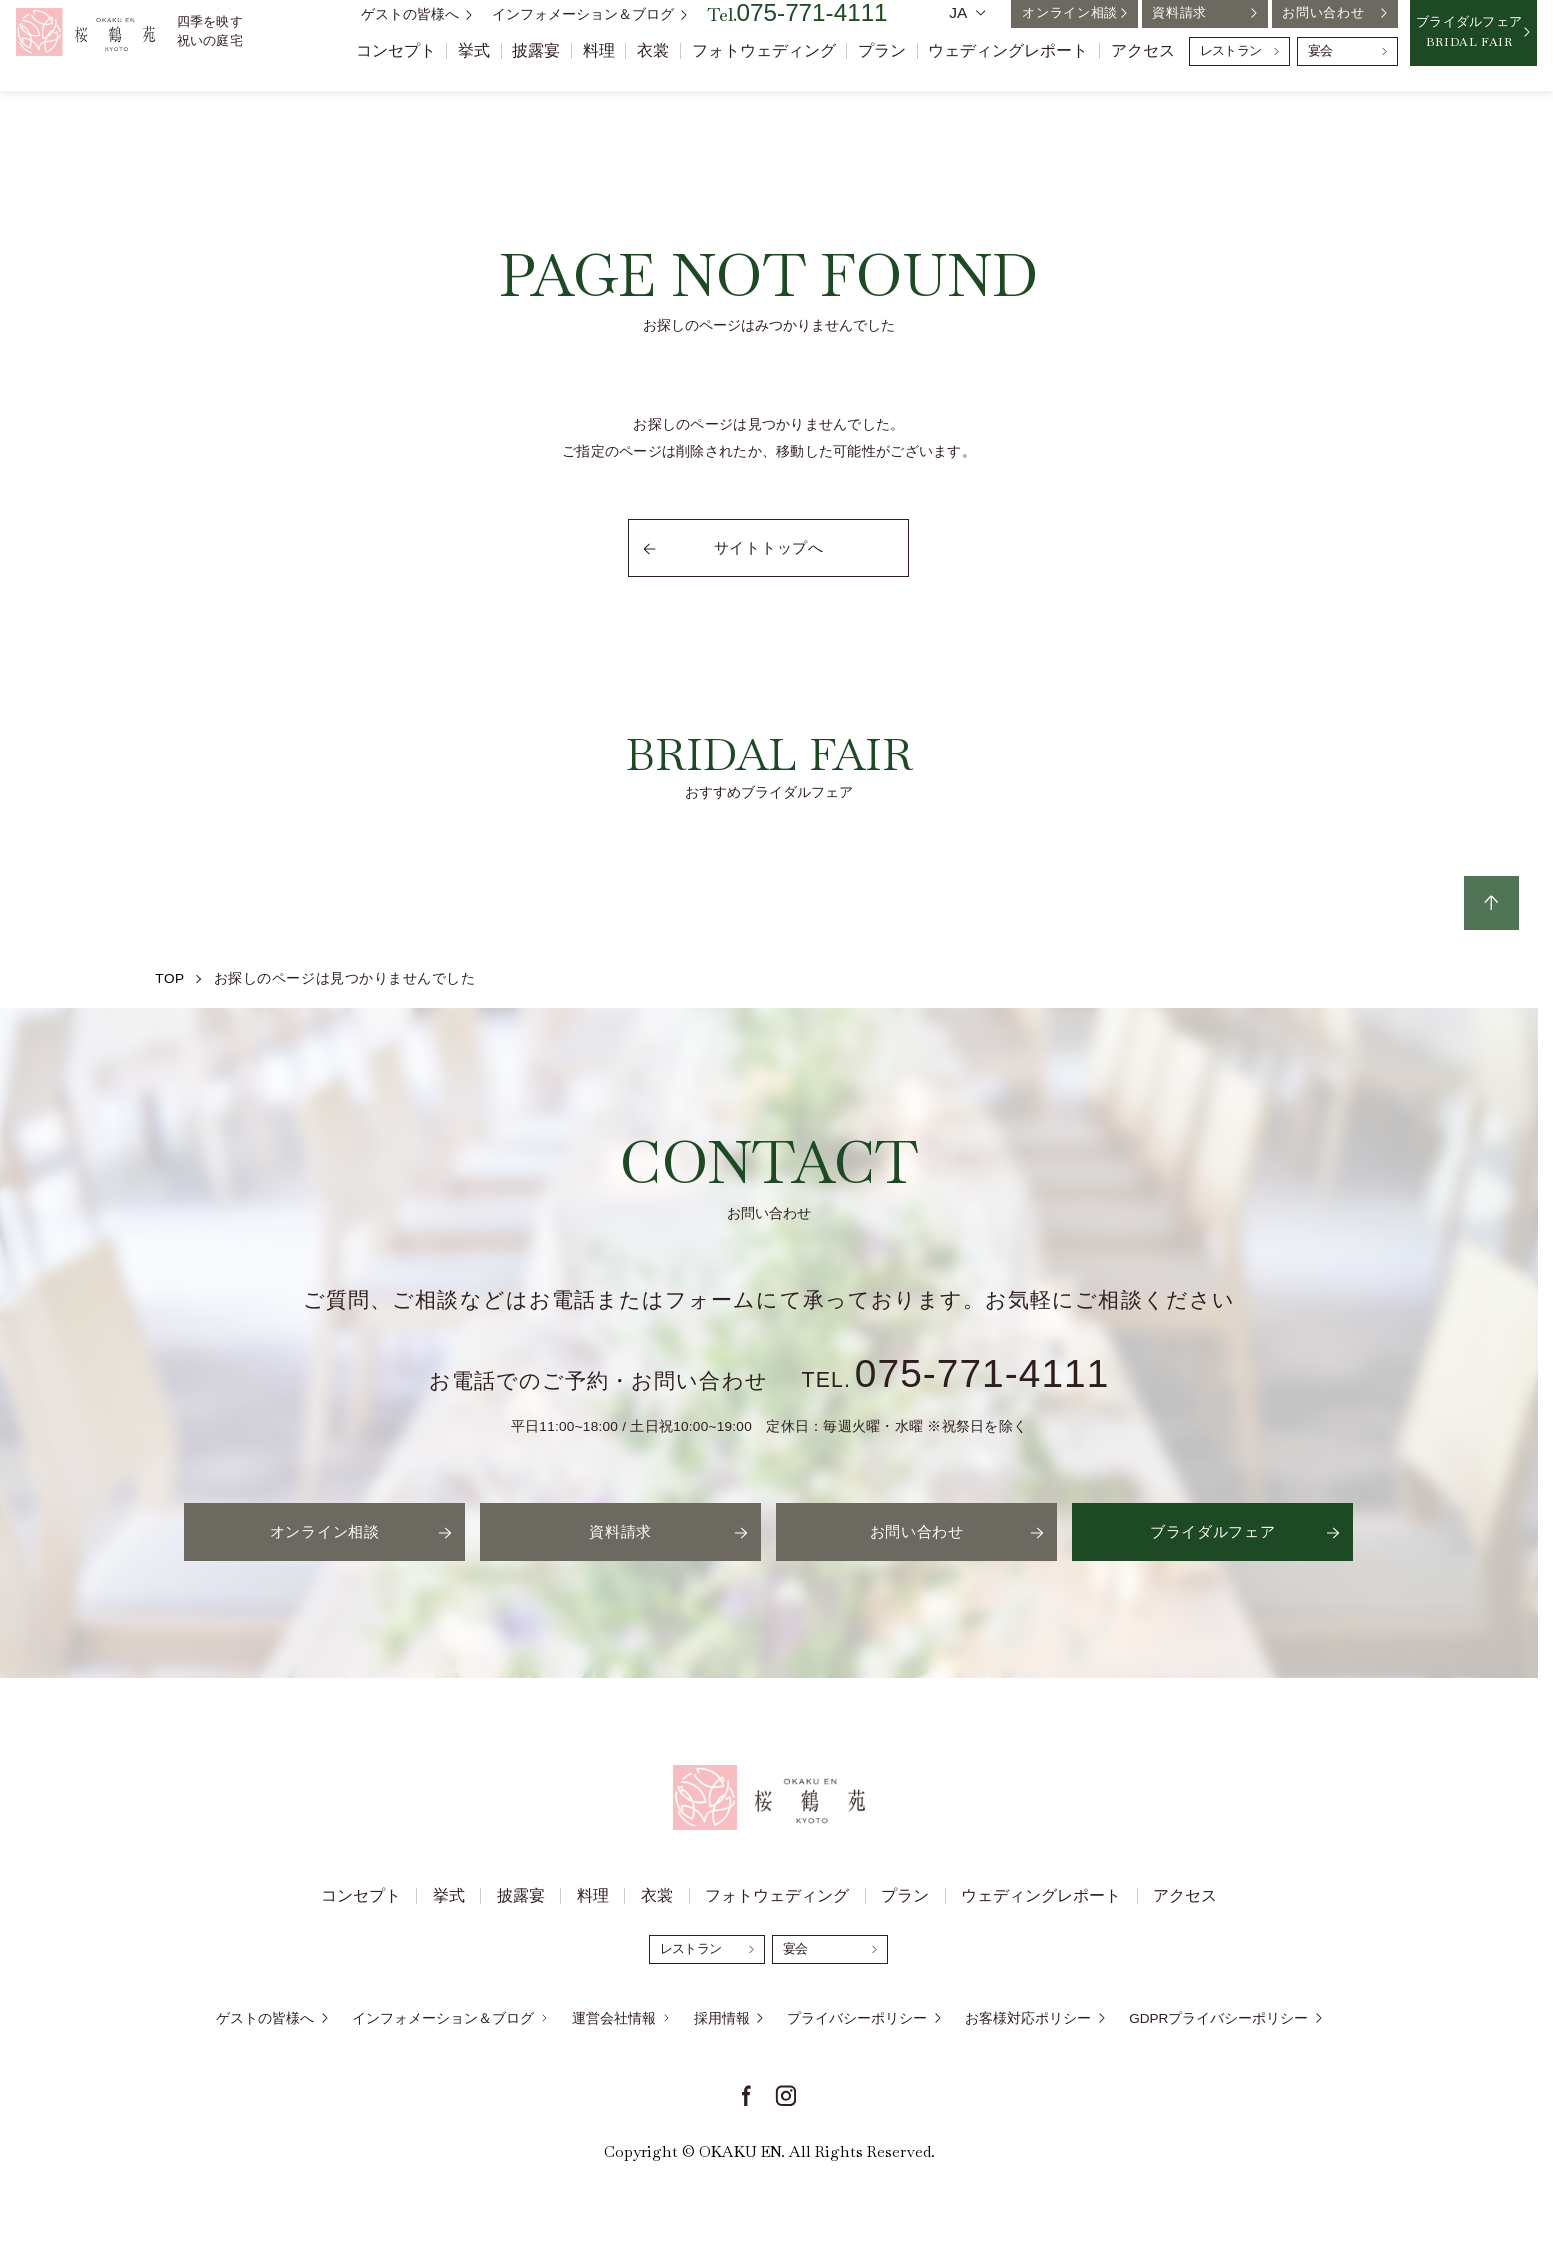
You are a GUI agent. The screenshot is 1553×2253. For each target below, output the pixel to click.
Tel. (797, 29)
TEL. (956, 1380)
